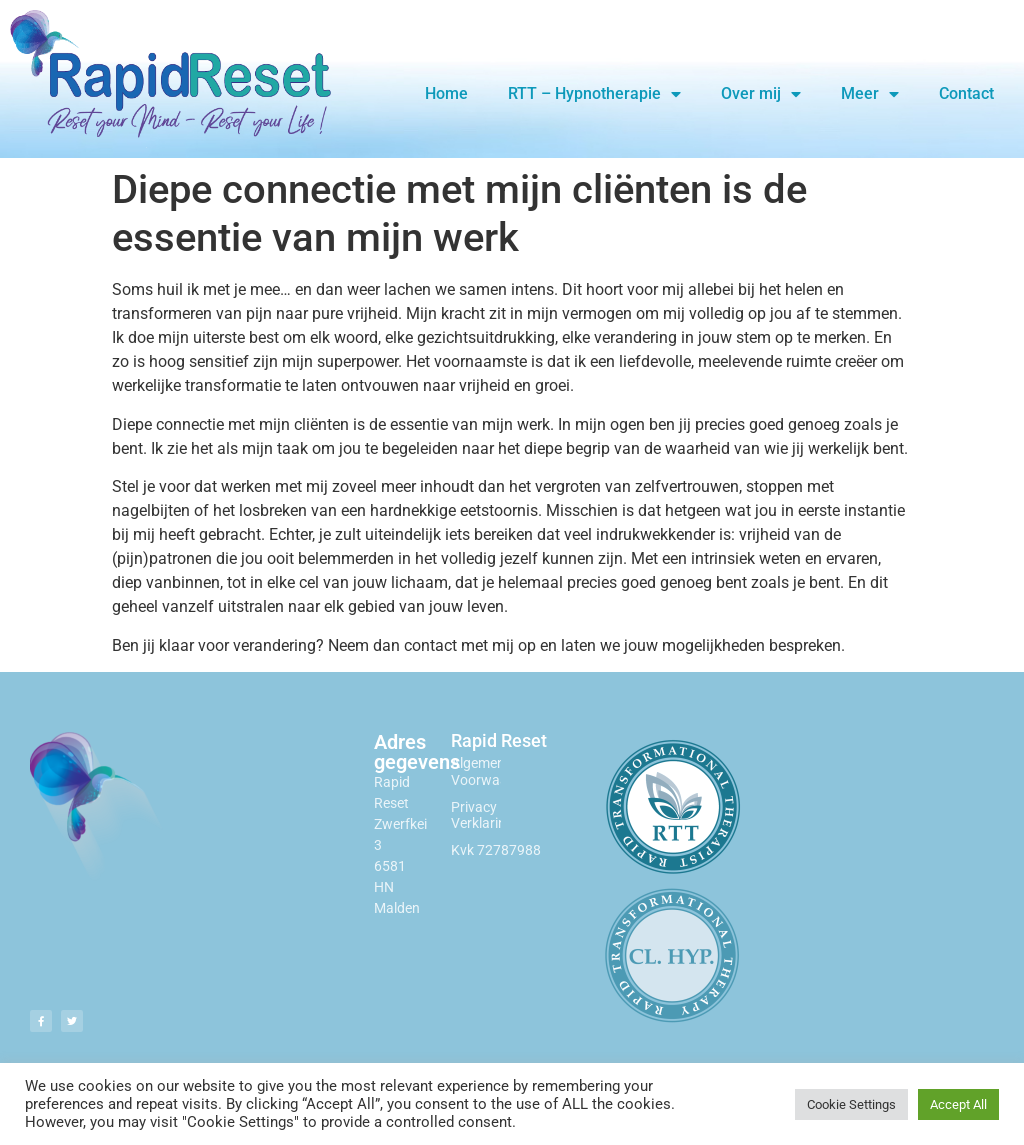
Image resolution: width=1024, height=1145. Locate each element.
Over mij (761, 94)
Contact (966, 93)
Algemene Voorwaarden (493, 771)
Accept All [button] (958, 1104)
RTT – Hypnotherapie (594, 94)
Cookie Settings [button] (851, 1104)
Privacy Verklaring (482, 815)
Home (446, 93)
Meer (870, 94)
